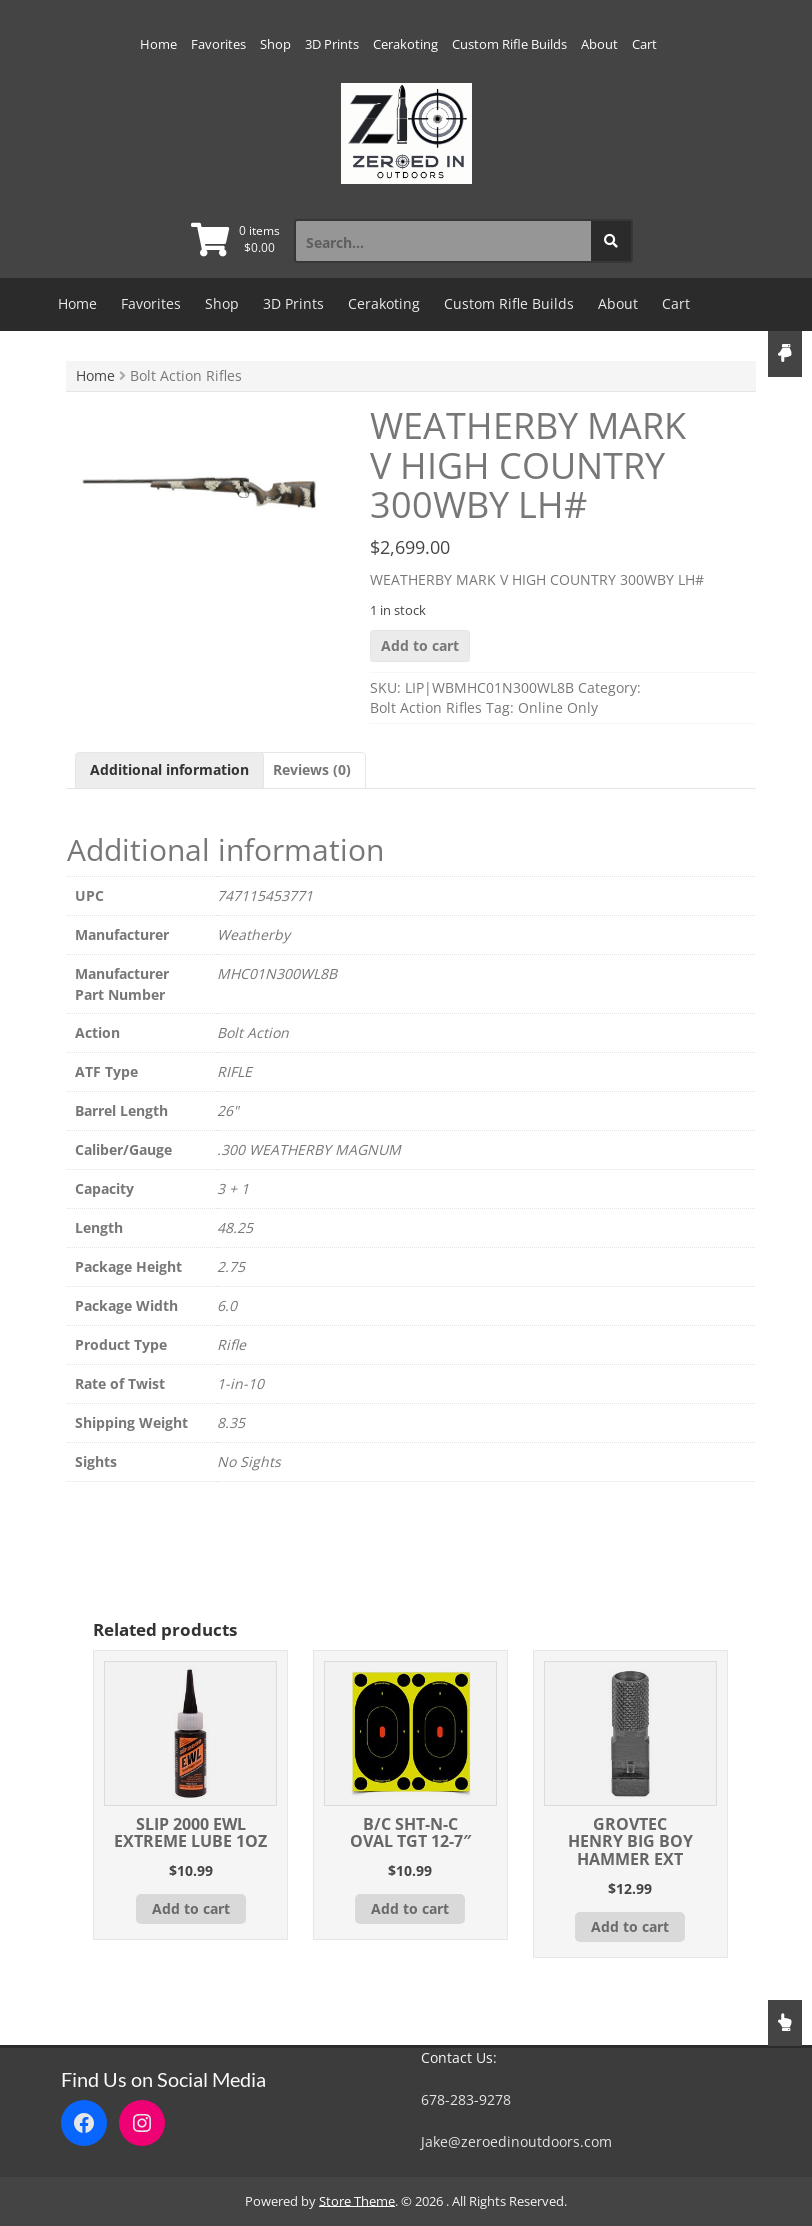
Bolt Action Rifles (426, 707)
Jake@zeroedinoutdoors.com (516, 2141)
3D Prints (332, 44)
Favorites (218, 44)
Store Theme (357, 2201)
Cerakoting (405, 44)
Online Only (558, 707)
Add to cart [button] (191, 1908)
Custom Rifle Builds (509, 44)
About (599, 44)
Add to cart (420, 645)
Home (158, 44)
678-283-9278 (466, 2099)
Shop (275, 44)
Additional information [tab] (169, 769)
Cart (644, 44)
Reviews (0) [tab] (312, 769)
